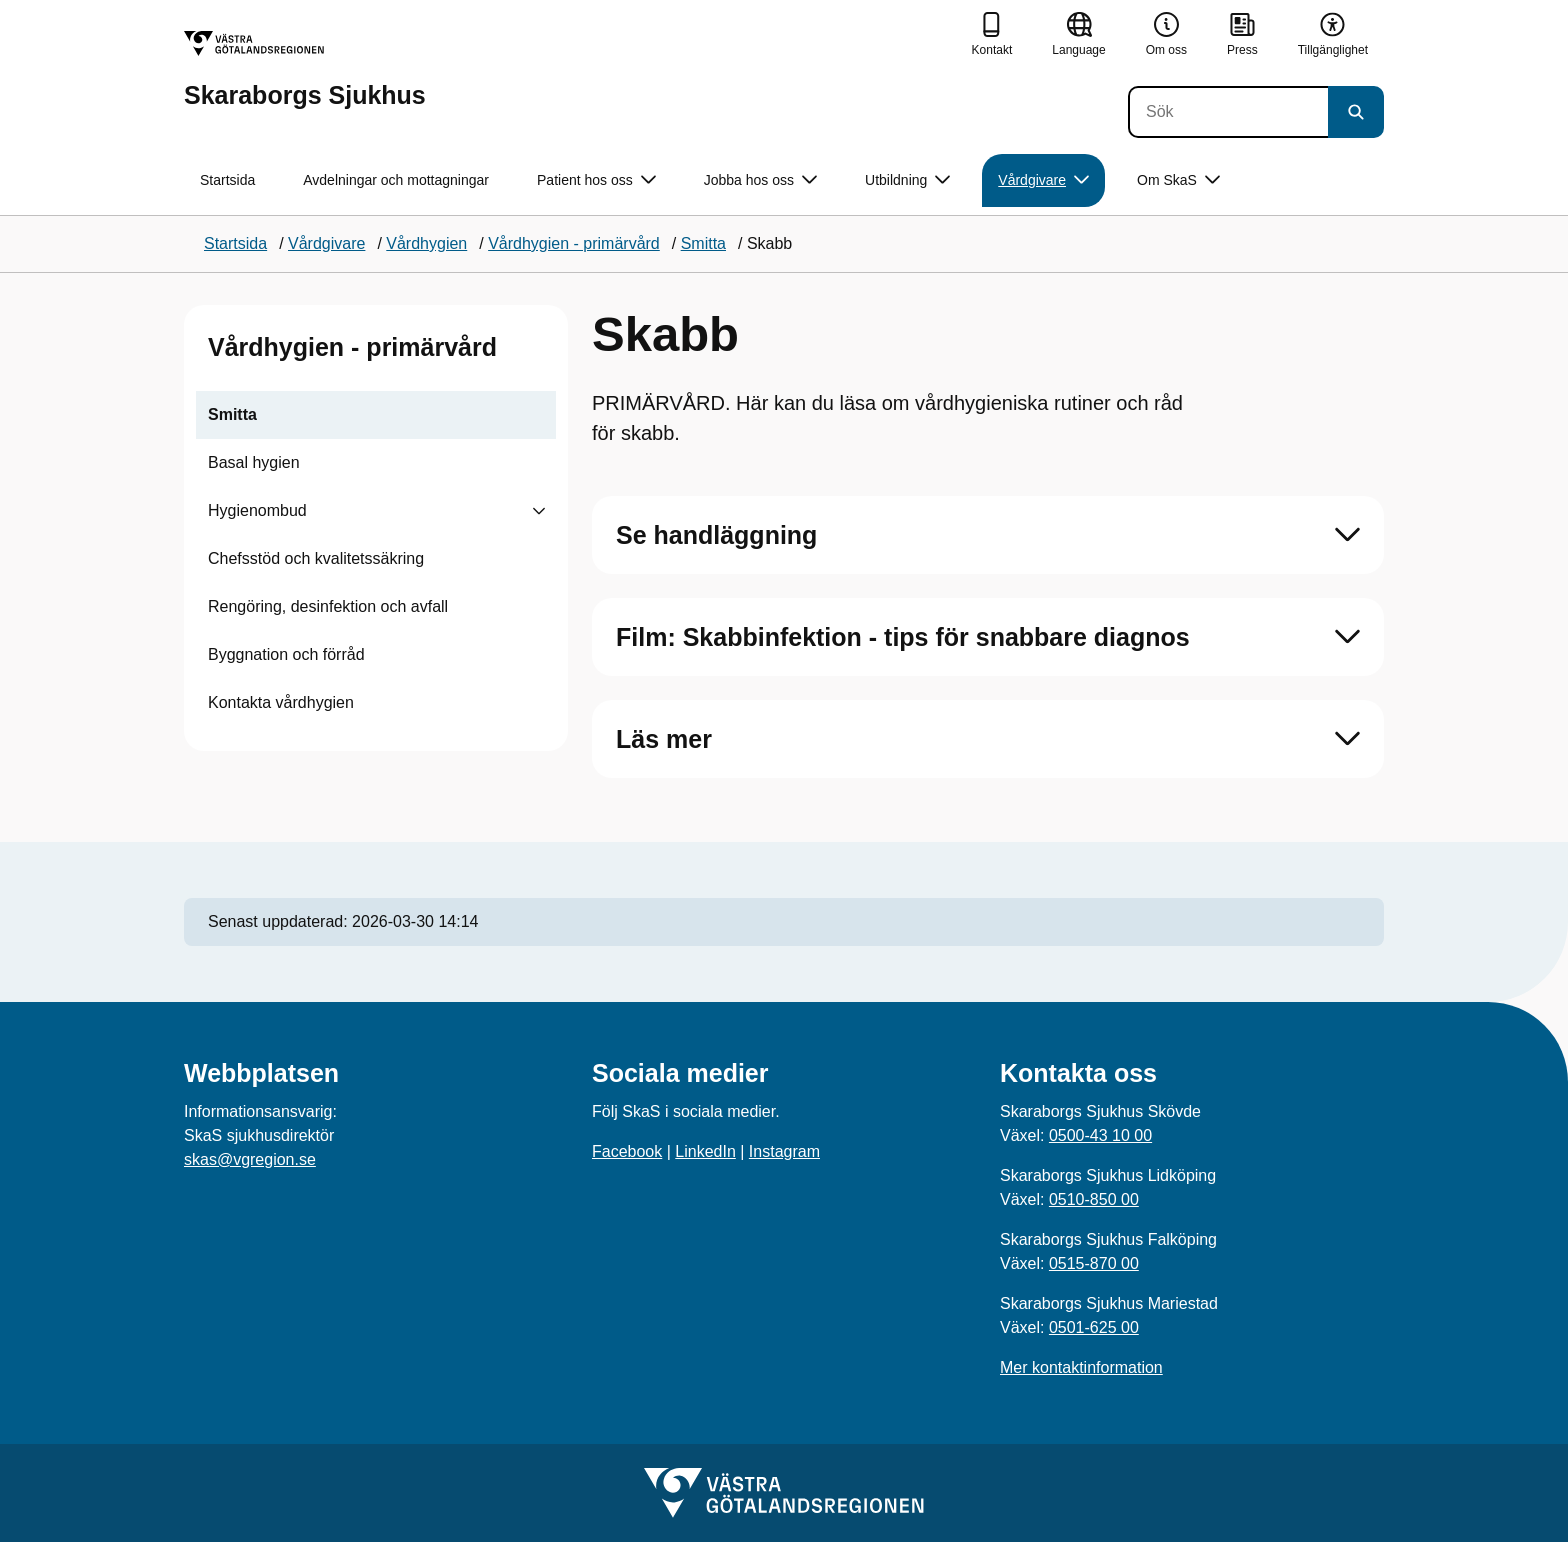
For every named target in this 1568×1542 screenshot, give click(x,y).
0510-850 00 (1094, 1199)
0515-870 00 (1094, 1263)
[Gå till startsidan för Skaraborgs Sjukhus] (305, 69)
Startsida (227, 180)
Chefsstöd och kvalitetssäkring (316, 558)
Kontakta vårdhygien (281, 702)
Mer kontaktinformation (1081, 1367)
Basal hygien (254, 462)
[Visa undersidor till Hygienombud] (539, 511)
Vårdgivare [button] (1043, 180)
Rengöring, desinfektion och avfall (328, 606)
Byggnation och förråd (286, 654)
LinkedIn (705, 1151)
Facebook (627, 1151)
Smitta (232, 414)
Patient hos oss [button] (596, 180)
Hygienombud (257, 510)
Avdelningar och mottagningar (396, 180)
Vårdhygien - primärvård (352, 347)
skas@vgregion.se (250, 1159)
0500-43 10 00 (1100, 1135)
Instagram (784, 1151)
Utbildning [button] (907, 180)
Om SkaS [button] (1178, 180)
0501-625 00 (1094, 1327)
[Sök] (1228, 112)
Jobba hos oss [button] (760, 180)
